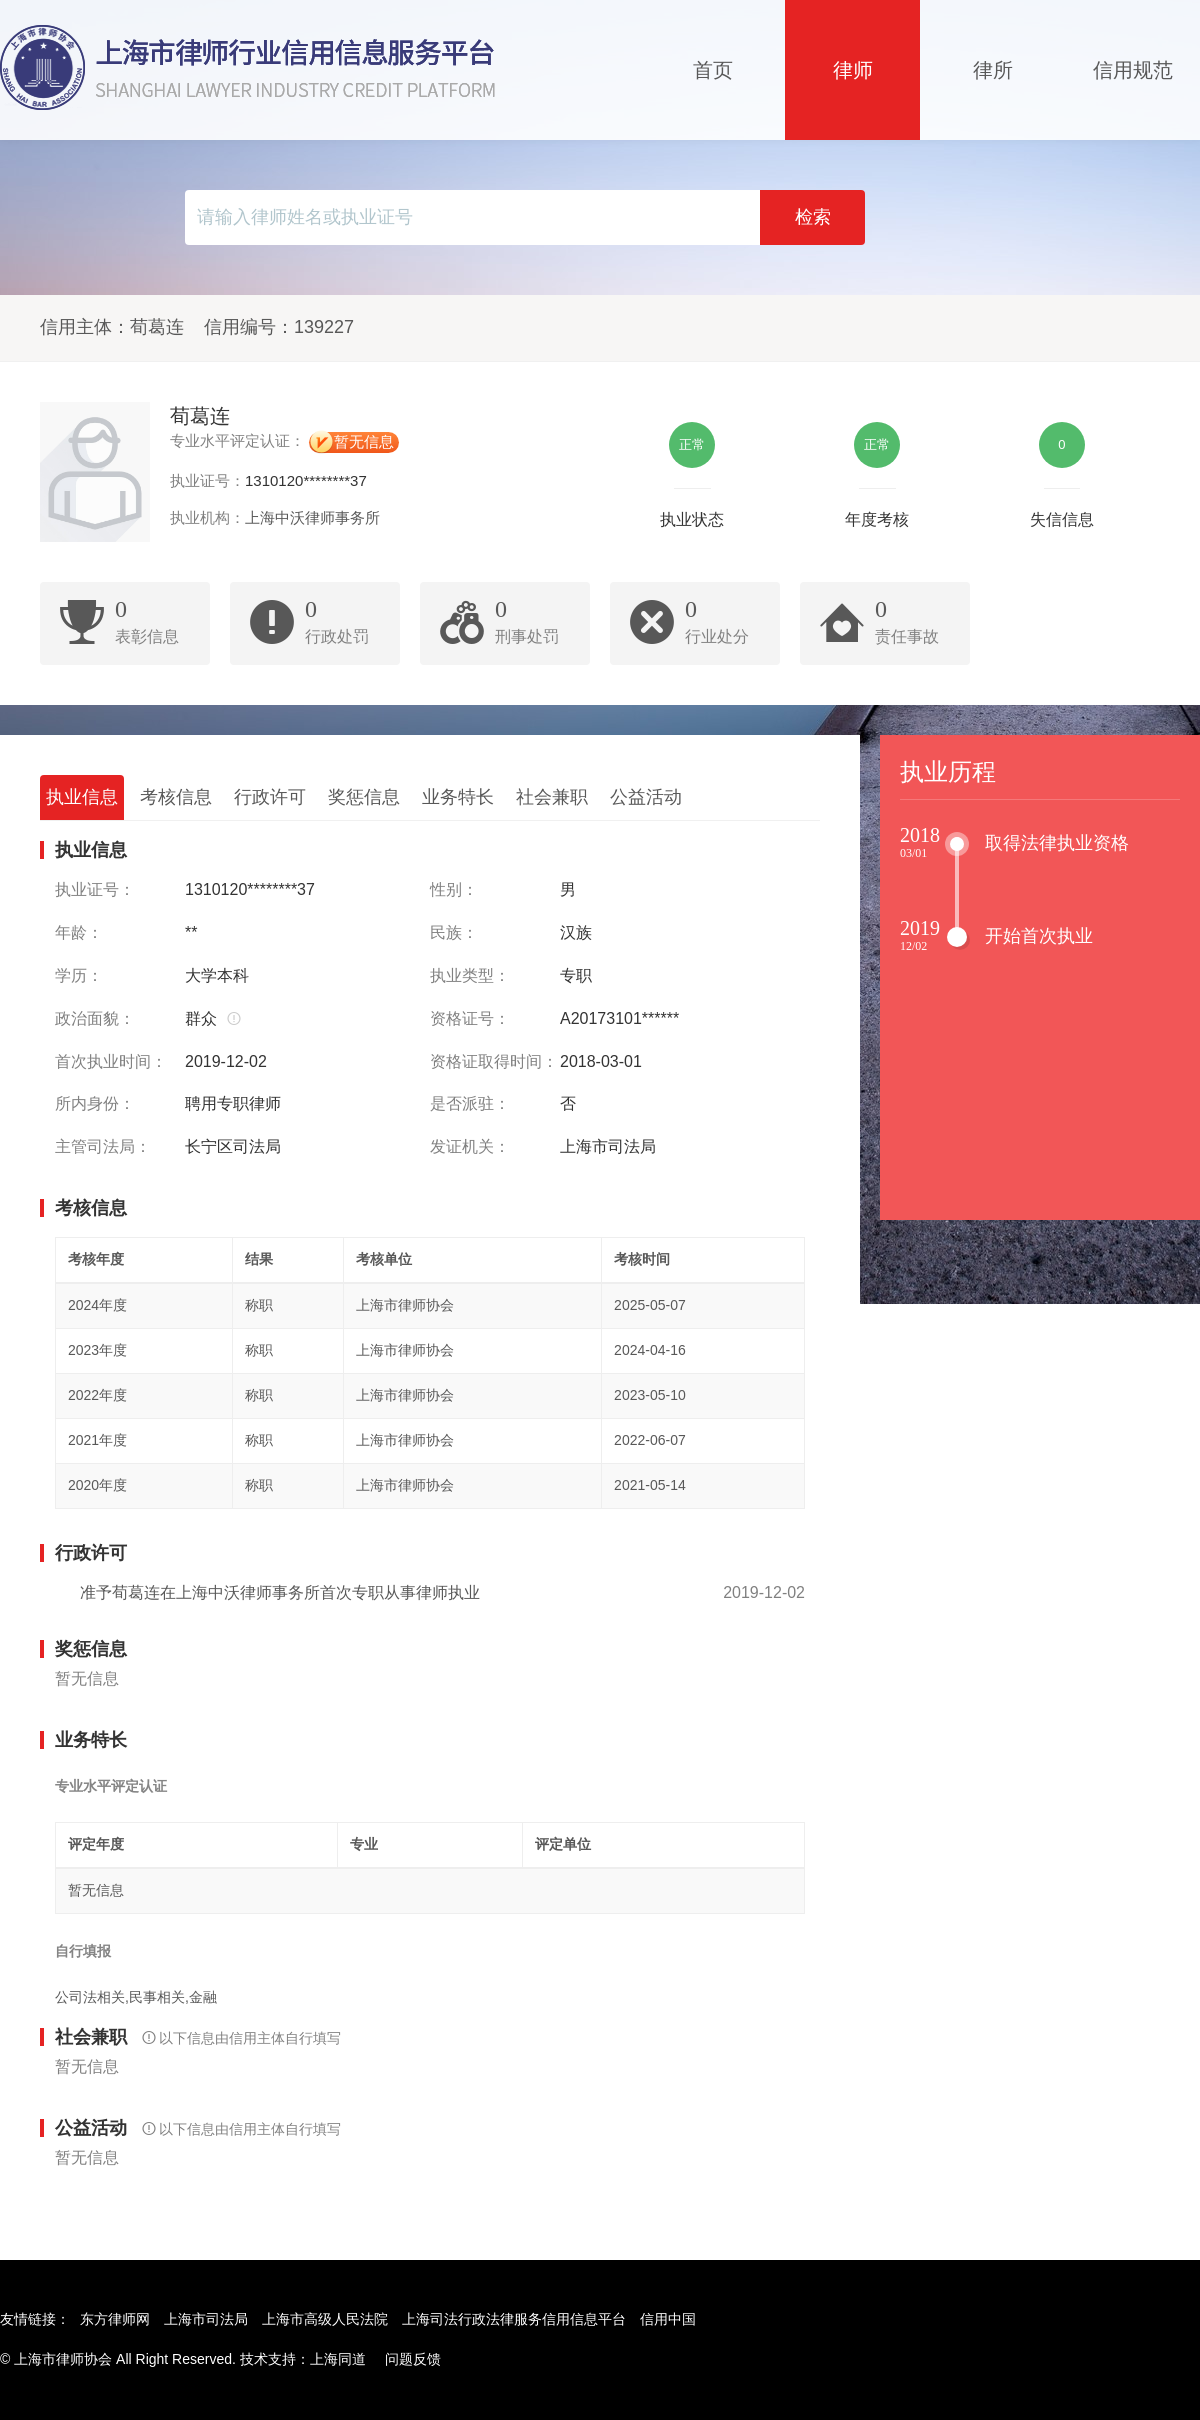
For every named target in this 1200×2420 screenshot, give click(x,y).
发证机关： (470, 1146)
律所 (993, 70)
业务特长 (458, 797)
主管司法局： (103, 1146)
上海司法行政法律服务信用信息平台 (514, 2319)
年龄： (79, 932)
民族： (454, 932)
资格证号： (470, 1018)
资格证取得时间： (494, 1061)
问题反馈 (413, 2359)
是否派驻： (470, 1103)
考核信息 (176, 797)
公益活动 (646, 797)
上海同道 (338, 2359)
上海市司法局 (206, 2319)
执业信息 (82, 797)
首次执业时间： (111, 1061)
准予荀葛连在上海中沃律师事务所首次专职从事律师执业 (280, 1592)
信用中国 (668, 2319)
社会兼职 (552, 797)
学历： (79, 975)
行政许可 (270, 797)
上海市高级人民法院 (325, 2319)
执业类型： (470, 975)
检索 (813, 217)
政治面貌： (95, 1018)
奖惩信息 (364, 797)
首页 (713, 70)
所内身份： (95, 1103)
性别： (454, 889)
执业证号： (95, 889)
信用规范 (1133, 70)
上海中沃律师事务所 (312, 517)
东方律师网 (115, 2319)
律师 (853, 70)
